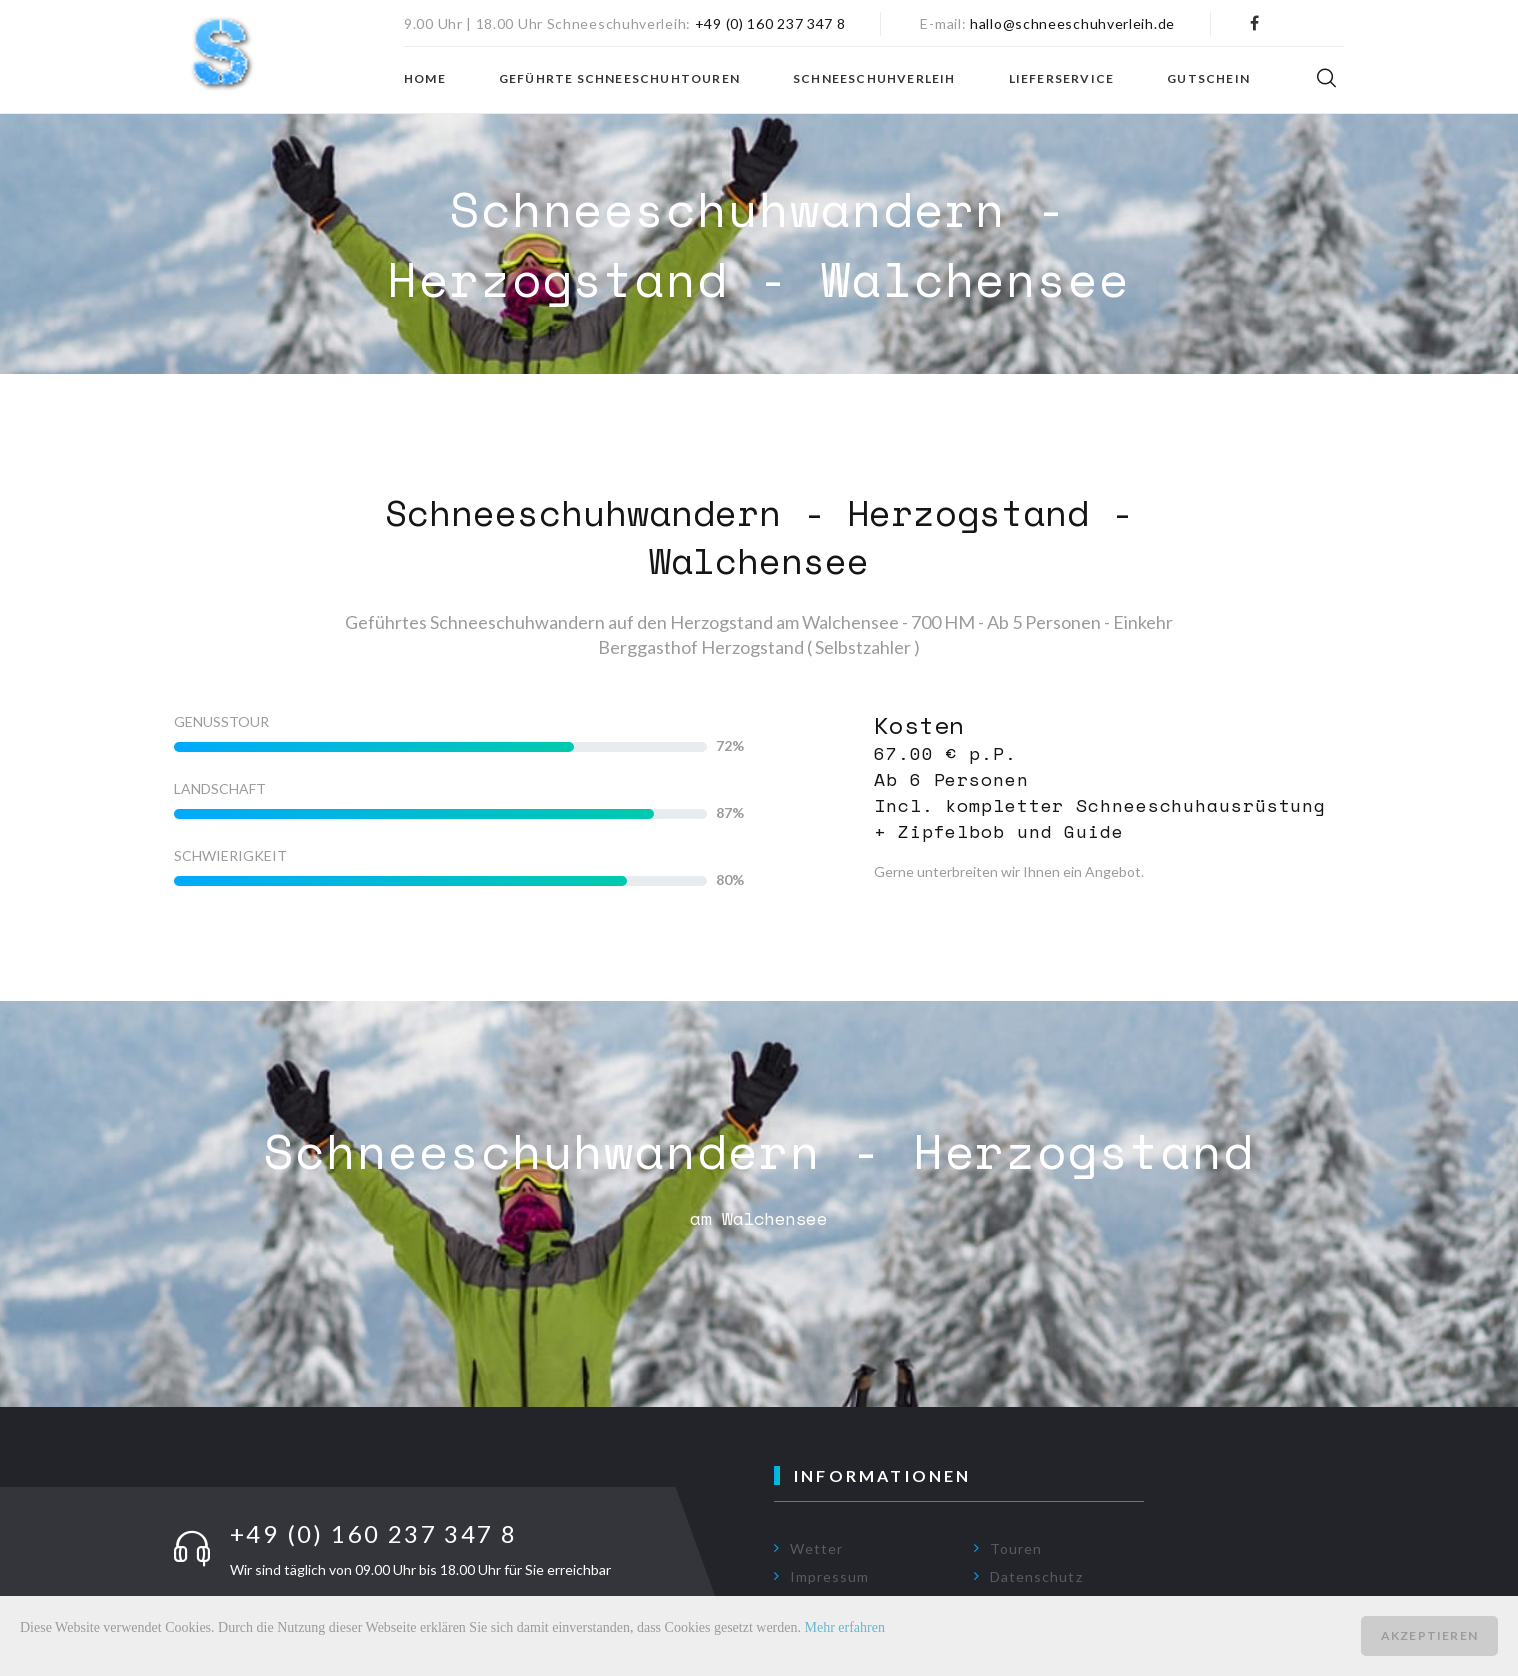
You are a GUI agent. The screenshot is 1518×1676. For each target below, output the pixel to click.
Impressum (829, 1576)
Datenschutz (1036, 1576)
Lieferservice (1062, 79)
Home (425, 79)
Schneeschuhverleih (874, 79)
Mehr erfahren (845, 1627)
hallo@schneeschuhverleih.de (1072, 23)
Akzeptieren (1429, 1635)
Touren (1016, 1548)
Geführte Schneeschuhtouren (619, 79)
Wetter (816, 1548)
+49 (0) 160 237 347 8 (770, 23)
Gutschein (1208, 79)
